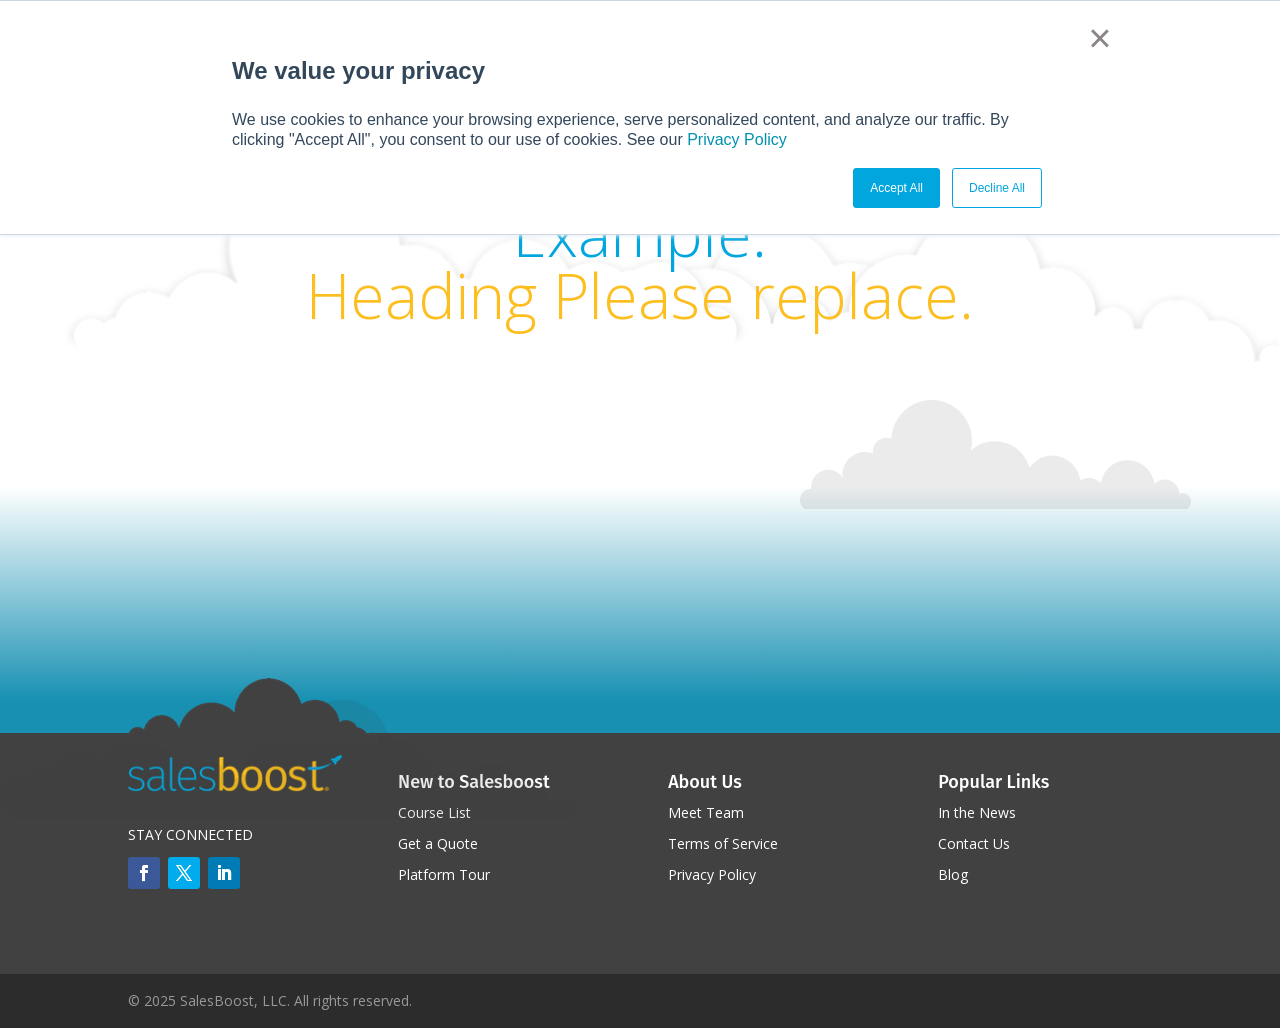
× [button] (1099, 38)
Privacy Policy (737, 139)
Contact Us (974, 843)
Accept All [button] (896, 188)
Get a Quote (438, 843)
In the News (977, 812)
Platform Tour (444, 874)
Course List (434, 812)
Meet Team (706, 812)
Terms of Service (723, 843)
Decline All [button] (997, 188)
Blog (953, 874)
